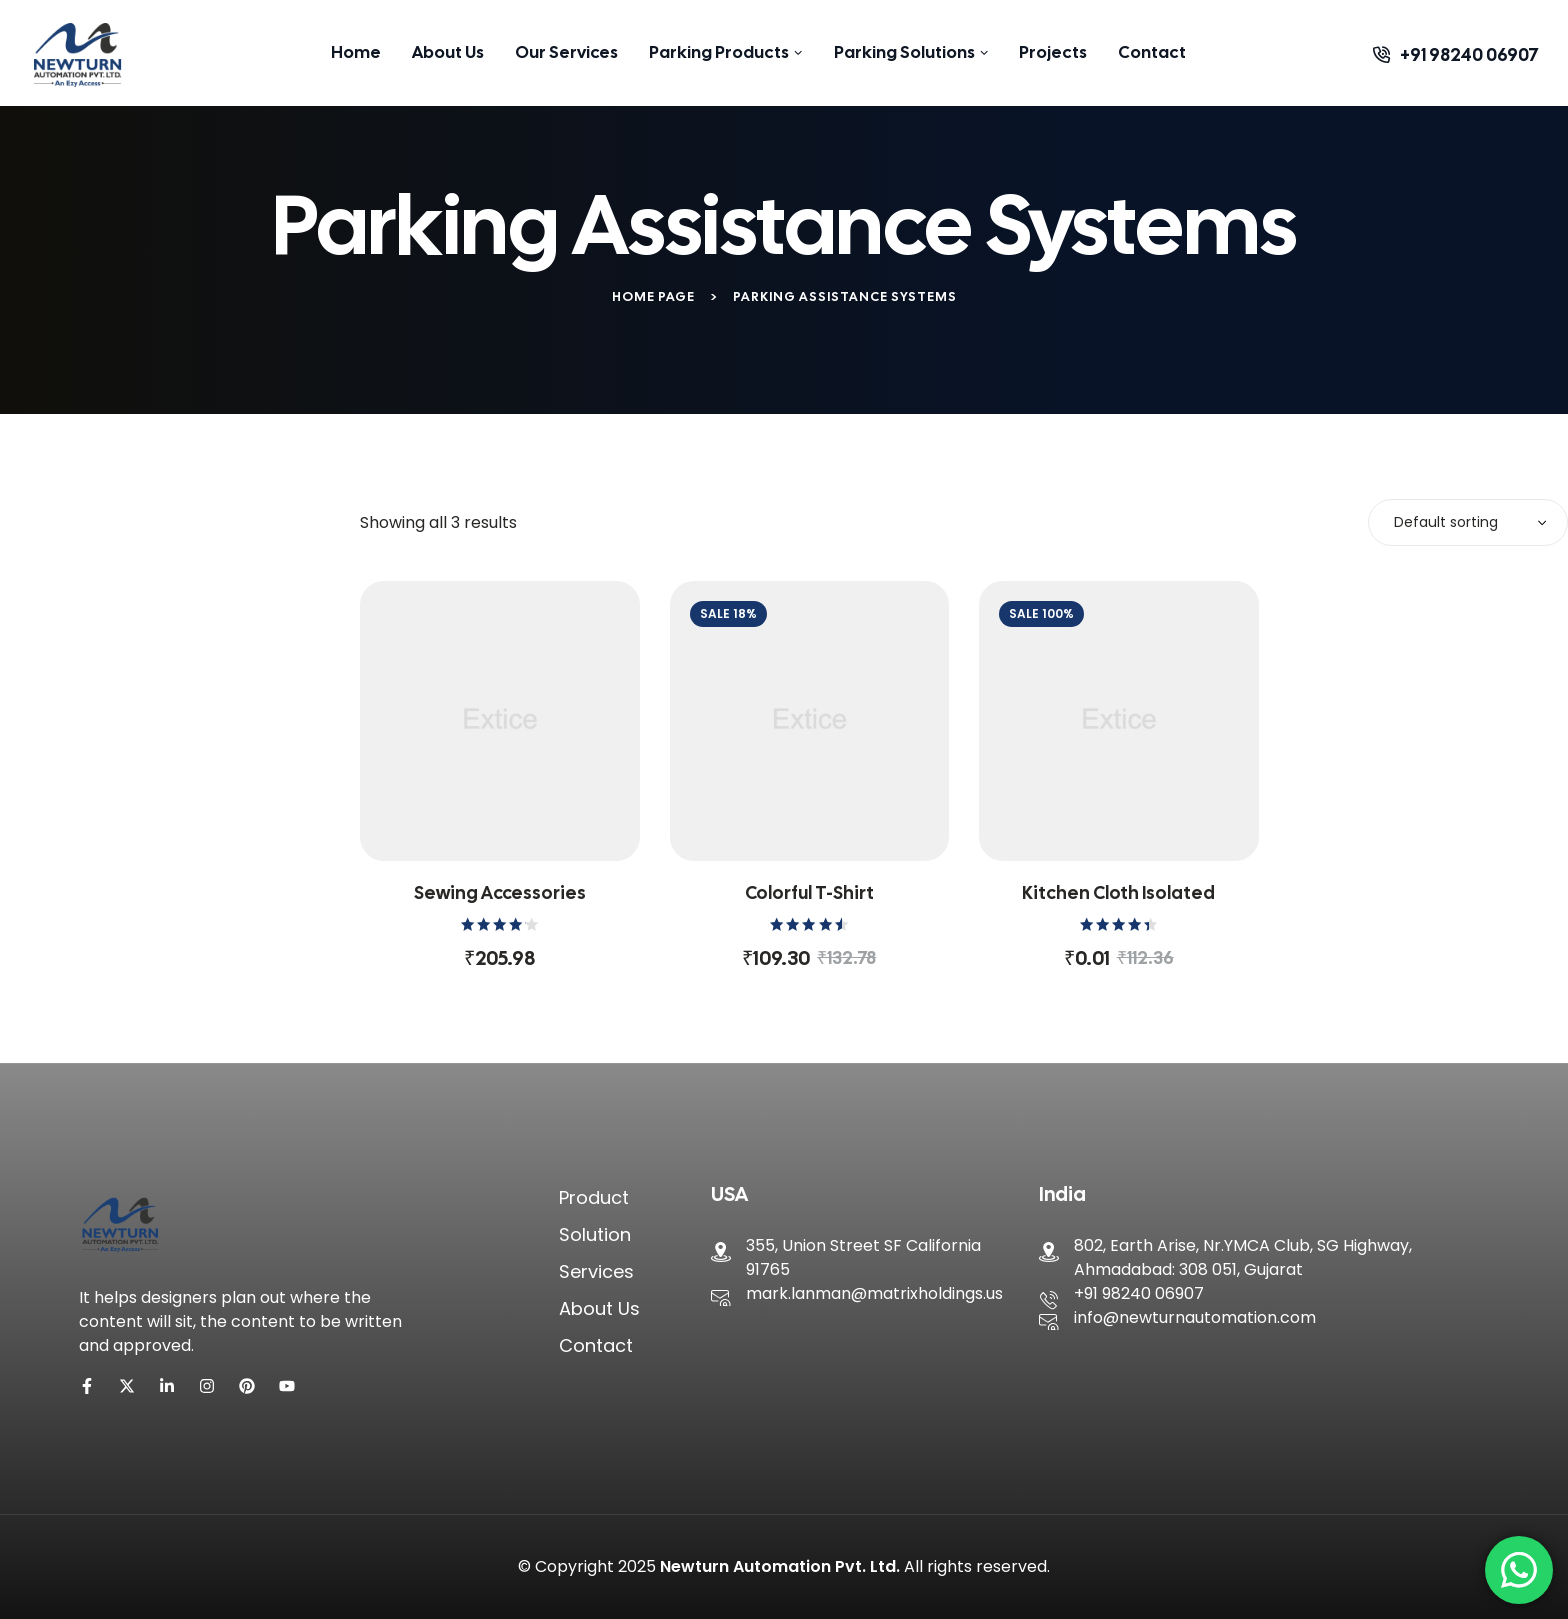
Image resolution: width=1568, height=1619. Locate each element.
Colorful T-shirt (809, 892)
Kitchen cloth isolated (1118, 892)
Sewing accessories (500, 892)
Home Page (653, 296)
